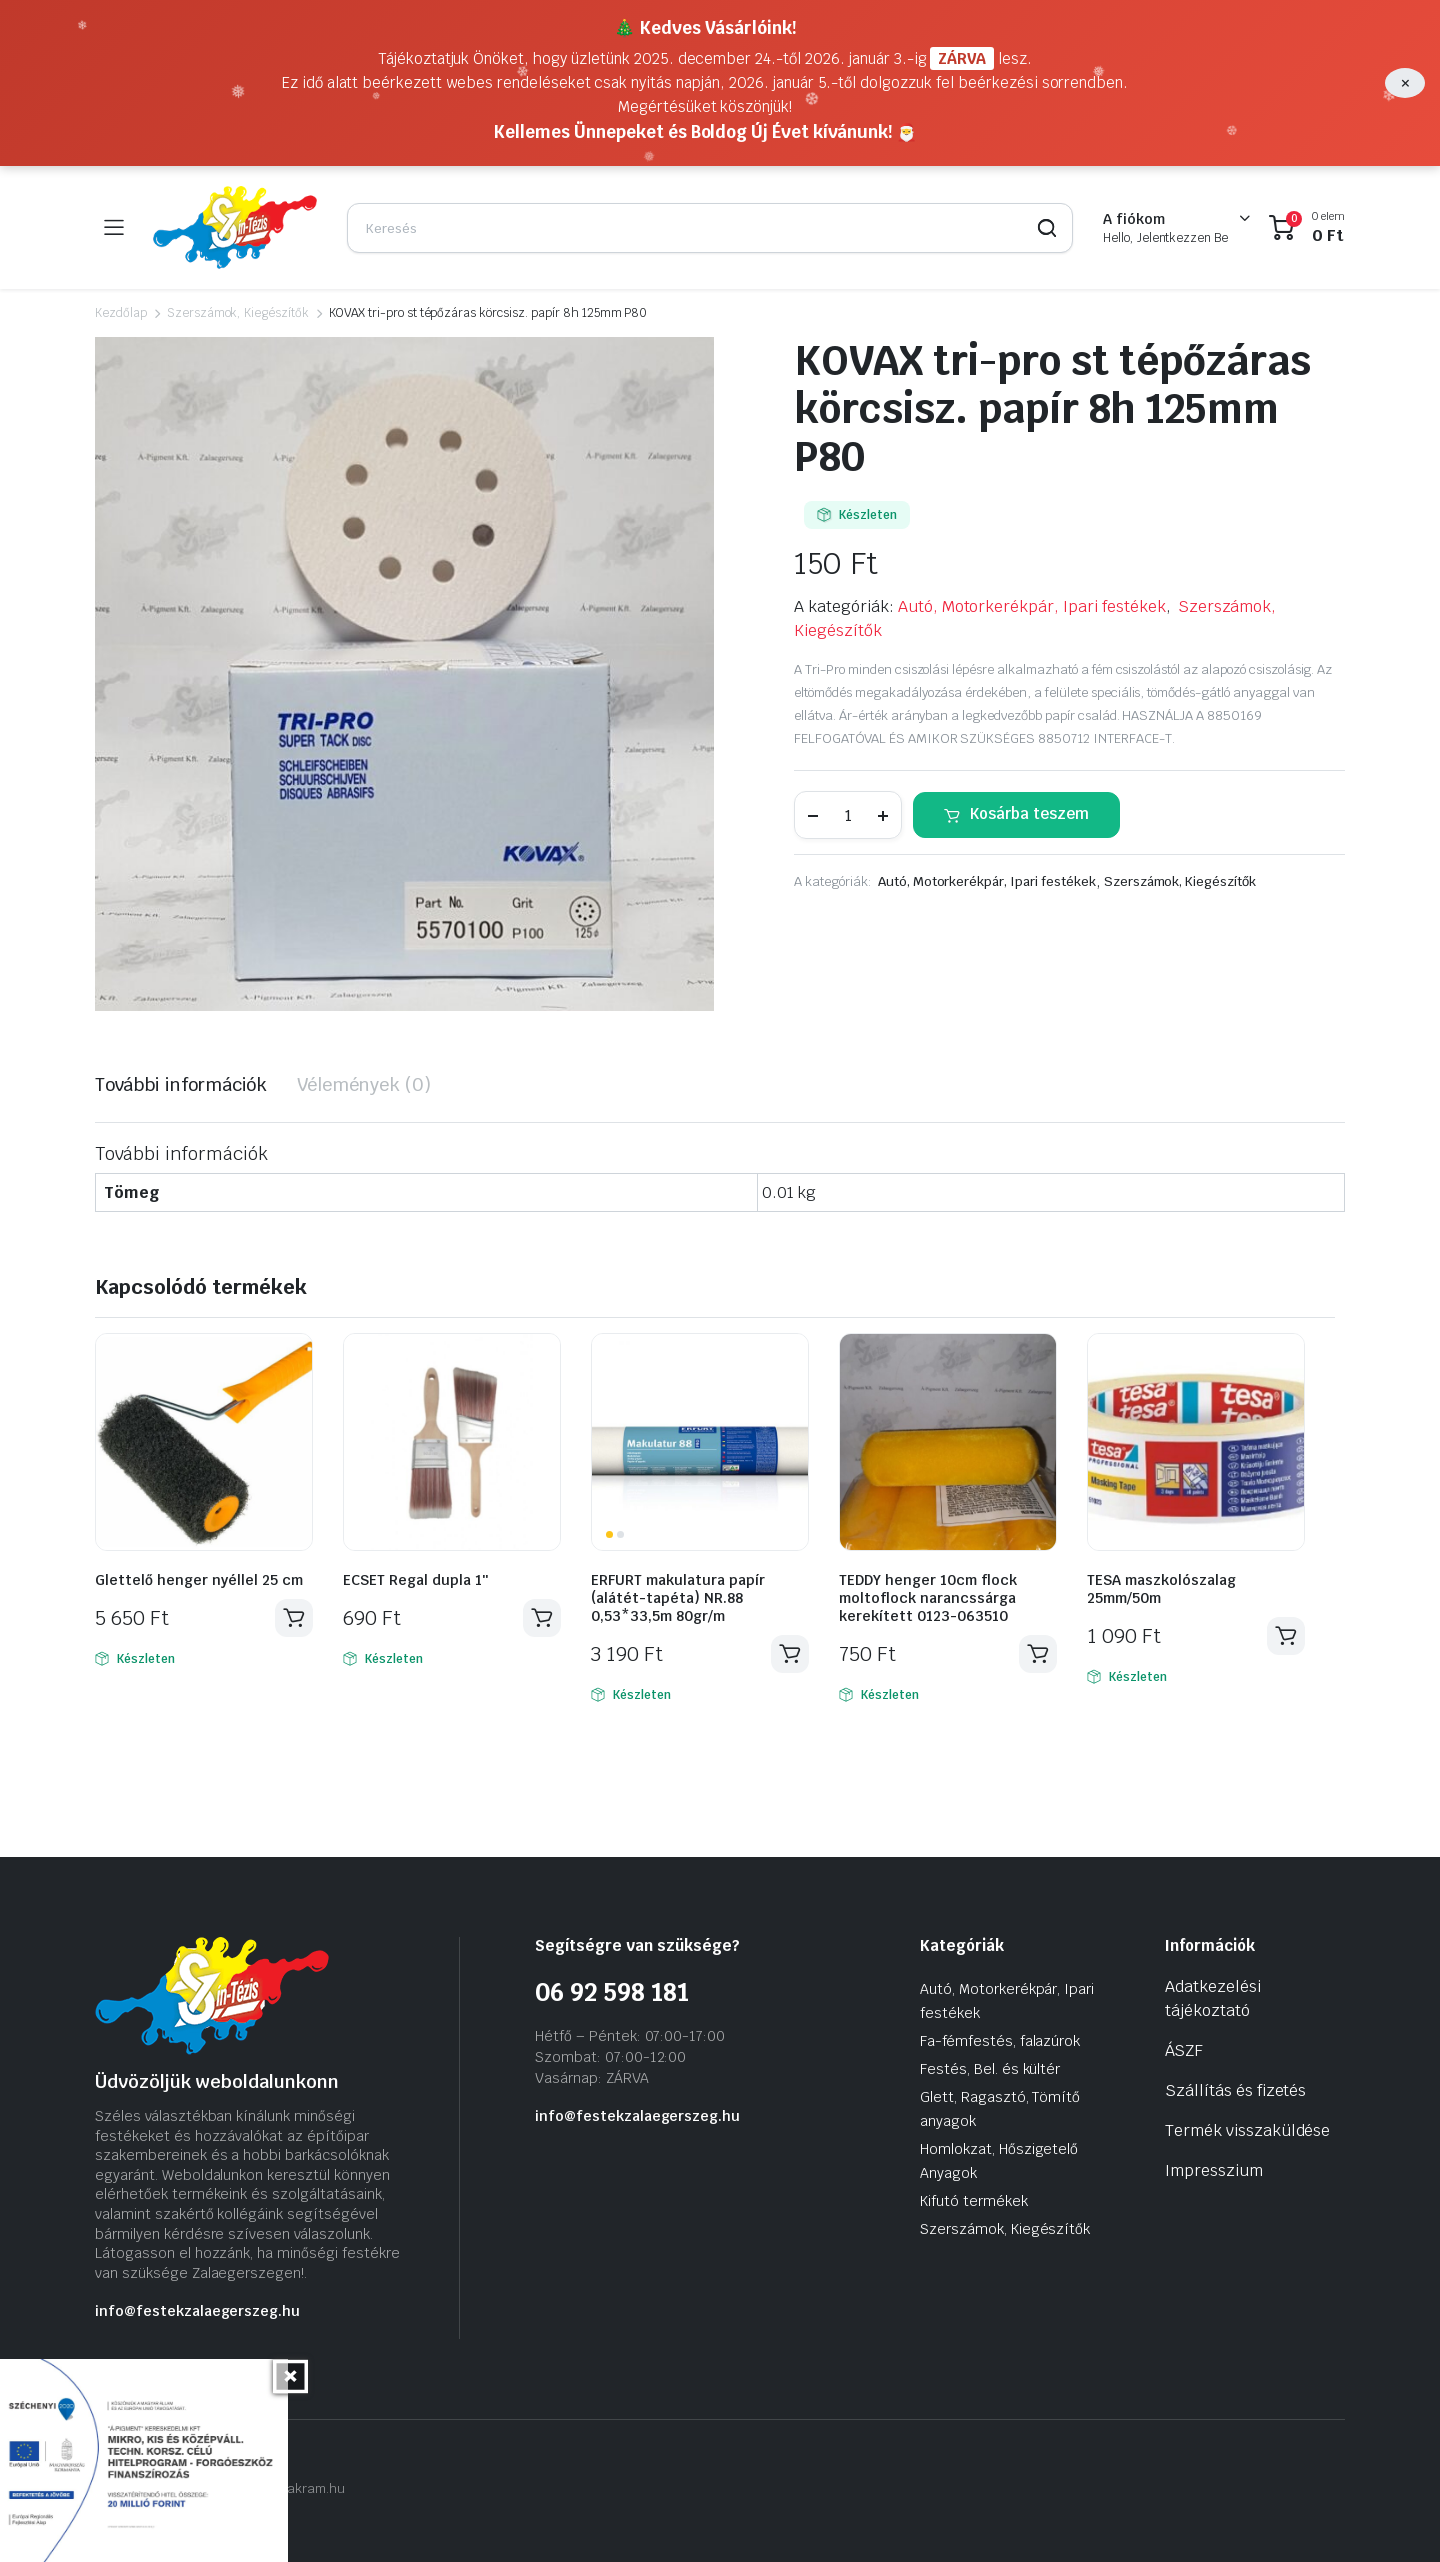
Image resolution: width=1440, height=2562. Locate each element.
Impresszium (1214, 2170)
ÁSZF (1184, 2050)
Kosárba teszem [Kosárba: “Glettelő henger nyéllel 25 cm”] (294, 1618)
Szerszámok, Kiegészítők (238, 313)
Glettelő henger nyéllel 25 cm (199, 1580)
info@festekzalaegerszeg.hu (197, 2311)
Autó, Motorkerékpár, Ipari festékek (1032, 606)
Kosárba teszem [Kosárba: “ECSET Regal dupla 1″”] (542, 1618)
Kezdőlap (121, 313)
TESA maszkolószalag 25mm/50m (1161, 1589)
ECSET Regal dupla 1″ (415, 1580)
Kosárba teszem (1029, 813)
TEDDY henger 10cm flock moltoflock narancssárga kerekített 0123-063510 (928, 1598)
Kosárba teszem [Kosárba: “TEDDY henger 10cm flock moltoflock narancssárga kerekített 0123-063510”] (1038, 1654)
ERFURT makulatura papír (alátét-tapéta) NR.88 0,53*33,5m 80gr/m (678, 1598)
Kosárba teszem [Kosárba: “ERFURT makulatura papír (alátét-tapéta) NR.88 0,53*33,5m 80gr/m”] (790, 1654)
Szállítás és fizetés (1235, 2090)
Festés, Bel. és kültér (990, 2069)
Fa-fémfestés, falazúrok (1000, 2041)
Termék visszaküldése (1247, 2130)
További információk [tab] (181, 1084)
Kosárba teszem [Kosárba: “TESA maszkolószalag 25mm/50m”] (1286, 1636)
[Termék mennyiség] (848, 815)
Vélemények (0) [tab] (364, 1084)
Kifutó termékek (974, 2201)
